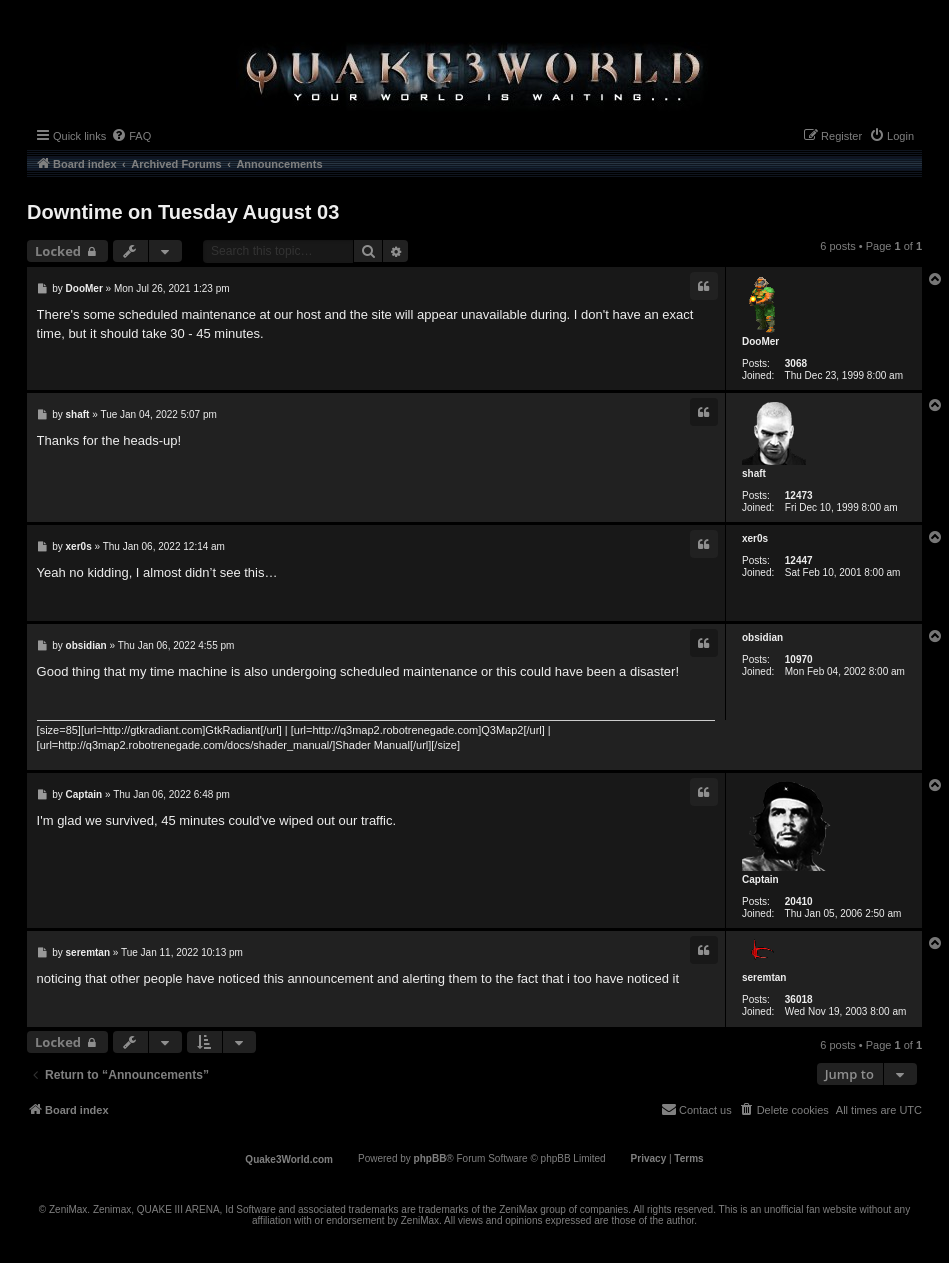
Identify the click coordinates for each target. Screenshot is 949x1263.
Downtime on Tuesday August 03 (183, 212)
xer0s (755, 538)
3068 (796, 363)
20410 (799, 901)
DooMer (760, 341)
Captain (760, 879)
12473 (799, 495)
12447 (799, 560)
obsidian (762, 637)
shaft (754, 473)
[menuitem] (131, 136)
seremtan (764, 977)
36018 (799, 999)
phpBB (430, 1158)
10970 (799, 659)
